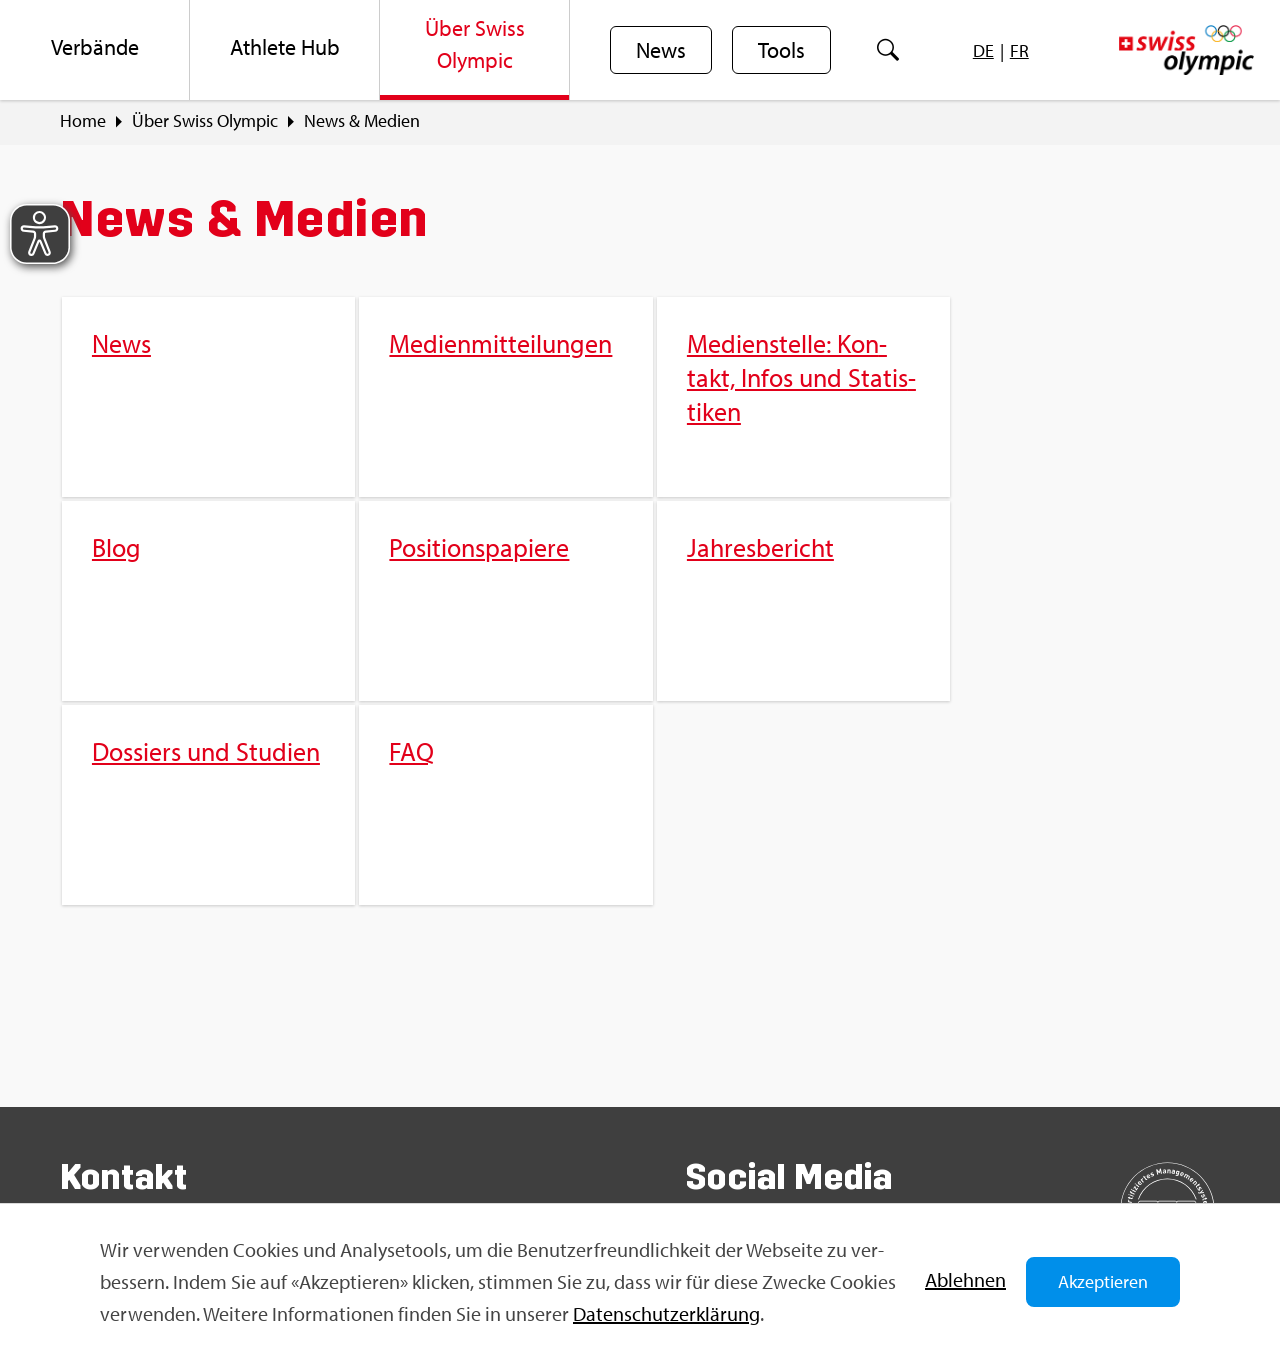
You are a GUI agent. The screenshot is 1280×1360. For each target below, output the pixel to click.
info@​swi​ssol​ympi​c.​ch (182, 1135)
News (661, 51)
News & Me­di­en (362, 121)
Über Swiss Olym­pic (205, 121)
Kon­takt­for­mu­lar (164, 1170)
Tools (781, 51)
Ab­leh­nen (965, 1279)
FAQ (388, 1028)
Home (83, 121)
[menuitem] (95, 50)
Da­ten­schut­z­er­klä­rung (666, 1313)
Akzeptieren (1103, 1281)
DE (983, 50)
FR (1019, 50)
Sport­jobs (409, 1063)
